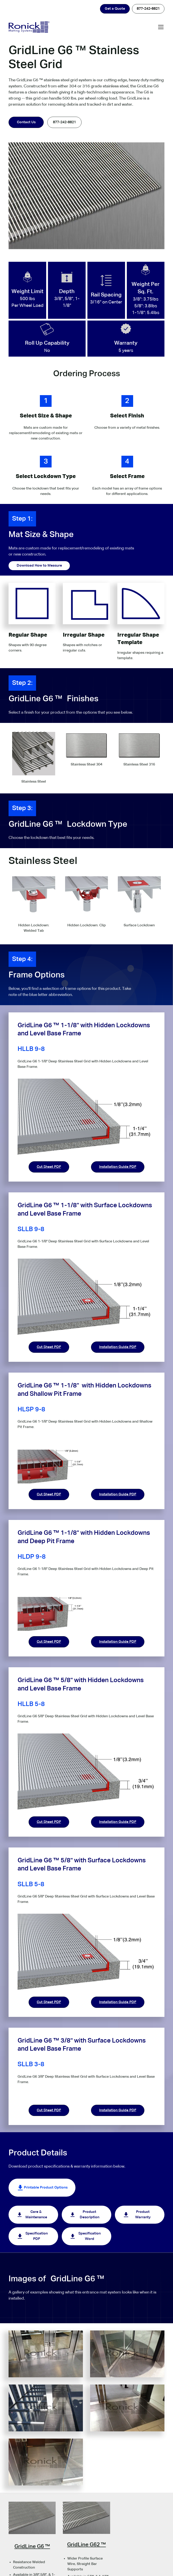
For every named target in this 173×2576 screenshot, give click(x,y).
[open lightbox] (33, 755)
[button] (159, 27)
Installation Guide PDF (117, 1167)
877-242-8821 (148, 9)
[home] (29, 27)
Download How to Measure (39, 565)
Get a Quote (115, 9)
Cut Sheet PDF (49, 1167)
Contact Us (26, 122)
